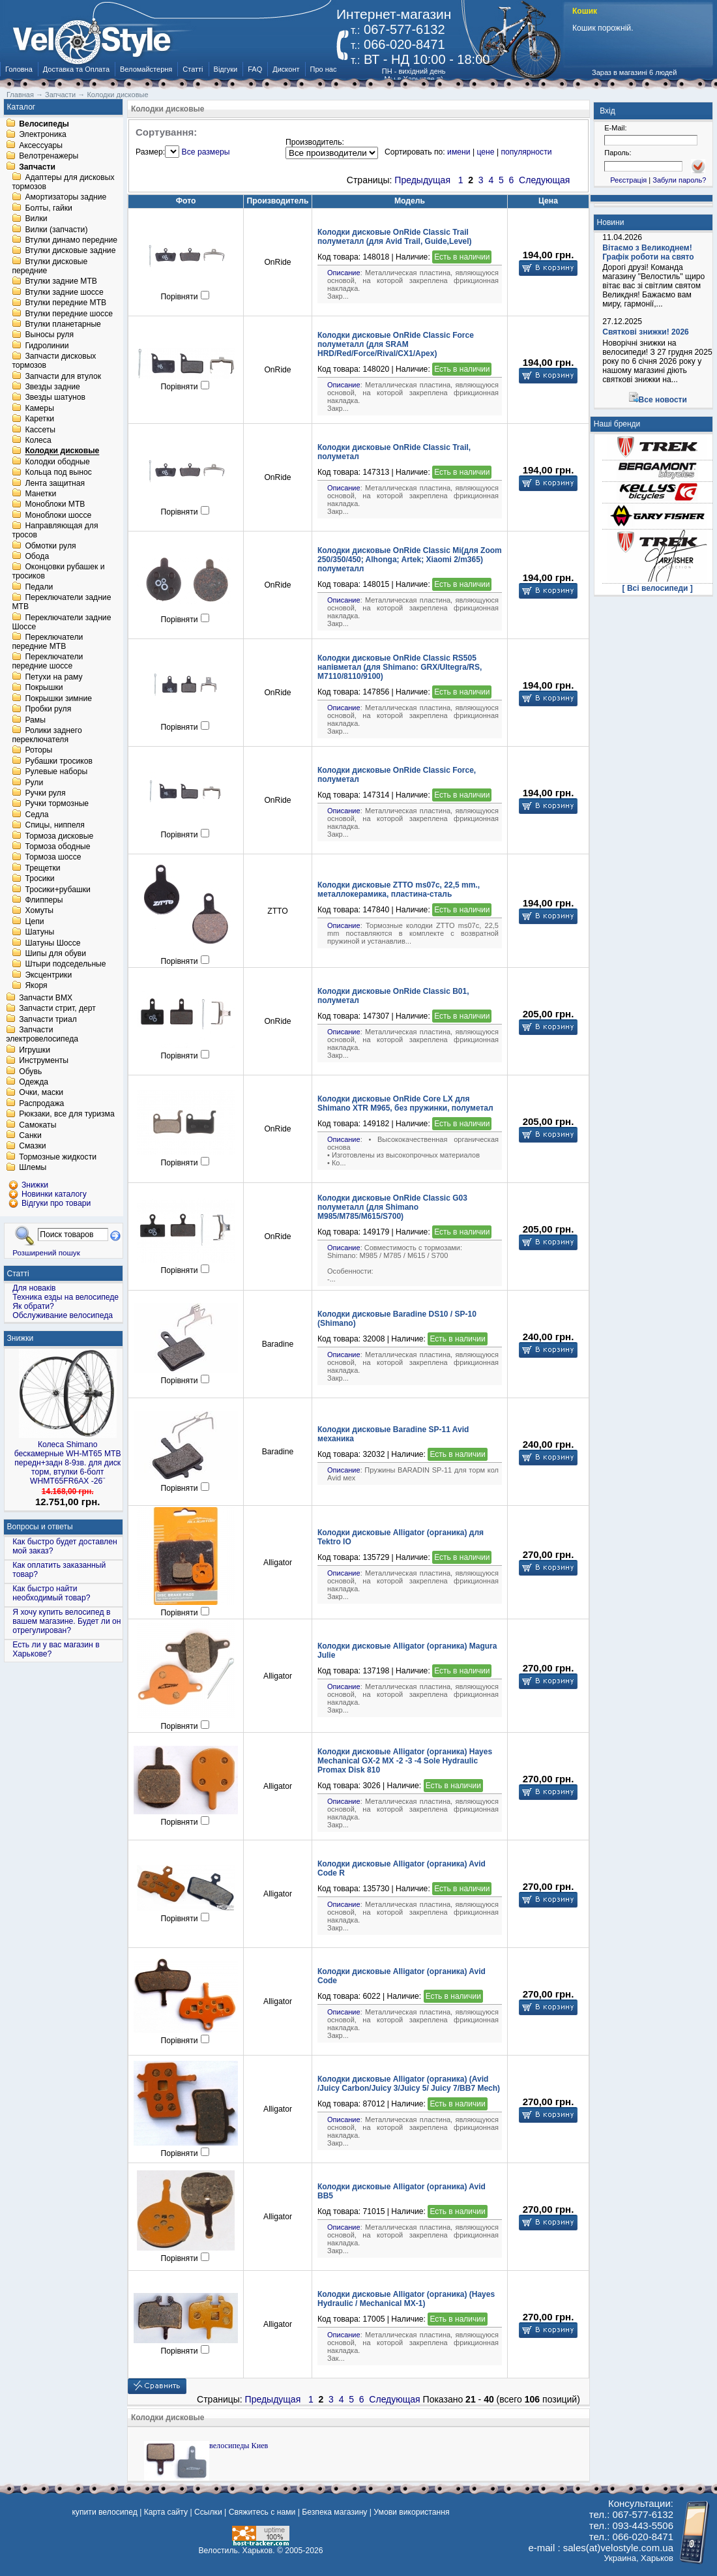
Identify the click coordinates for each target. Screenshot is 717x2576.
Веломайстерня (146, 69)
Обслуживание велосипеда (62, 1315)
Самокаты (37, 1125)
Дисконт (285, 69)
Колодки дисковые (62, 451)
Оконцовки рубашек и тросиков (58, 572)
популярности (526, 152)
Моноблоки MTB (55, 504)
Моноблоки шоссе (58, 515)
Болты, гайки (48, 208)
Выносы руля (49, 335)
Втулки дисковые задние (70, 251)
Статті (193, 69)
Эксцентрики (48, 975)
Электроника (42, 135)
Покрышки (44, 688)
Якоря (36, 986)
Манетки (40, 493)
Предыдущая (422, 180)
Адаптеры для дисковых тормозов (63, 182)
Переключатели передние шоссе (47, 662)
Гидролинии (46, 345)
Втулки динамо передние (71, 240)
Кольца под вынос (58, 472)
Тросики (39, 879)
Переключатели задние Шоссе (61, 622)
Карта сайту (166, 2512)
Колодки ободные (57, 461)
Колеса (38, 440)
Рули (34, 782)
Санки (30, 1135)
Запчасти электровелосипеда (42, 1035)
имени (458, 152)
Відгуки (226, 69)
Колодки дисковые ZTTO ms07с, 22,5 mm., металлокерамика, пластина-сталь (398, 889)
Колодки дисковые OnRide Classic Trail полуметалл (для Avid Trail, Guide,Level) (394, 237)
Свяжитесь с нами (262, 2512)
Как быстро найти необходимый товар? (51, 1593)
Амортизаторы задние (65, 197)
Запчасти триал (48, 1019)
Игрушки (34, 1050)
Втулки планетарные (62, 324)
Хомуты (39, 911)
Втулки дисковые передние (49, 266)
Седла (36, 814)
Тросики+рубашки (58, 889)
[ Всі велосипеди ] (657, 588)
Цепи (34, 921)
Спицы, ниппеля (54, 825)
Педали (39, 587)
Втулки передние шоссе (69, 313)
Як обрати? (33, 1306)
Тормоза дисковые (59, 836)
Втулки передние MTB (65, 303)
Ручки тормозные (57, 804)
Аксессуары (41, 145)
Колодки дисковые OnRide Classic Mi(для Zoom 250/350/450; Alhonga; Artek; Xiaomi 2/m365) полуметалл (409, 559)
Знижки (20, 1338)
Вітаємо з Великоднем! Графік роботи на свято (648, 252)
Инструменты (43, 1061)
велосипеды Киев (238, 2445)
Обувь (30, 1071)
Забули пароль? (679, 180)
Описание (343, 273)
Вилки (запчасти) (56, 229)
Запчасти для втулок (63, 376)
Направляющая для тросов (55, 531)
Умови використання (411, 2512)
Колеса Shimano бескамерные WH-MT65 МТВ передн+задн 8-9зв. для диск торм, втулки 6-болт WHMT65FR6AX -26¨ (67, 1463)
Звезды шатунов (55, 397)
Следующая (544, 180)
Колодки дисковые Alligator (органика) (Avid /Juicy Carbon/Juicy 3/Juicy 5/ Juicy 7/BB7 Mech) (408, 2083)
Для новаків (33, 1288)
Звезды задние (52, 386)
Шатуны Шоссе (52, 943)
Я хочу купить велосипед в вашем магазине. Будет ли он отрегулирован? (66, 1621)
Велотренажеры (48, 156)
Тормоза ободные (57, 846)
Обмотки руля (50, 545)
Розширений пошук (46, 1252)
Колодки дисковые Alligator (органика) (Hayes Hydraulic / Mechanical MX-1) (406, 2299)
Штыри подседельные (65, 964)
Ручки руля (45, 793)
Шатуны (39, 932)
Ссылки (208, 2512)
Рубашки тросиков (59, 761)
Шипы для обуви (55, 953)
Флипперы (44, 900)
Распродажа (41, 1103)
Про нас (323, 69)
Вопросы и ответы (40, 1526)
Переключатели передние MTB (47, 642)
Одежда (33, 1081)
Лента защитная (55, 483)
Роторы (38, 750)
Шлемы (32, 1168)
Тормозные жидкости (57, 1156)
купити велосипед (104, 2512)
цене (485, 152)
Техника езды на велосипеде (65, 1297)
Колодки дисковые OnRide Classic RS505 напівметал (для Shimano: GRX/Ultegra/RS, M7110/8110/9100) (399, 667)
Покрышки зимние (58, 698)
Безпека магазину (334, 2512)
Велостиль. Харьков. (237, 2550)
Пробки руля (48, 709)
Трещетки (42, 868)
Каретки (39, 419)
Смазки (32, 1146)
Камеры (39, 408)
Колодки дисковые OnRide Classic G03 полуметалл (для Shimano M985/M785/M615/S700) (392, 1207)
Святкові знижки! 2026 (645, 332)
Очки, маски (41, 1093)
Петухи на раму (53, 676)
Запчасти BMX (45, 997)
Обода (37, 556)
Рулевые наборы (56, 772)
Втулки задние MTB (61, 281)
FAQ (255, 69)
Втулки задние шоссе (64, 292)
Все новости (663, 399)
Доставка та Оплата (76, 69)
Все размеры (206, 152)
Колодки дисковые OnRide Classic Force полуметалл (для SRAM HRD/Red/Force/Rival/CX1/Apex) (395, 344)
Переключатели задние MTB (61, 602)
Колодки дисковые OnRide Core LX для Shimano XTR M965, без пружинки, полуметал (405, 1103)
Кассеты (40, 429)
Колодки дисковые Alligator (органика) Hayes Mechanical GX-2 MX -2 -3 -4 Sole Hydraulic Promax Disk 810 (404, 1761)
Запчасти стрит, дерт (57, 1008)
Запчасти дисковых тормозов (54, 361)
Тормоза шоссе (53, 857)
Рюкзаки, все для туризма (66, 1114)
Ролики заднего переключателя (46, 735)
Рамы (35, 720)
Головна (19, 69)
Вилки (36, 219)
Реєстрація (628, 180)
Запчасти (37, 167)
